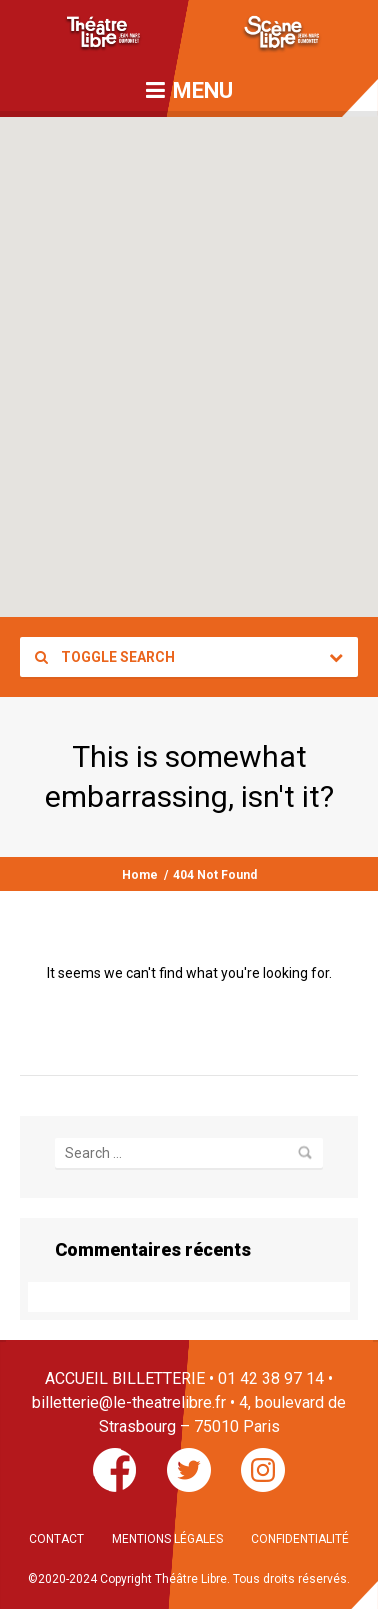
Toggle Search (105, 657)
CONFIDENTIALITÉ (300, 1539)
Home (140, 875)
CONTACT (56, 1539)
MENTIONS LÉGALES (167, 1539)
